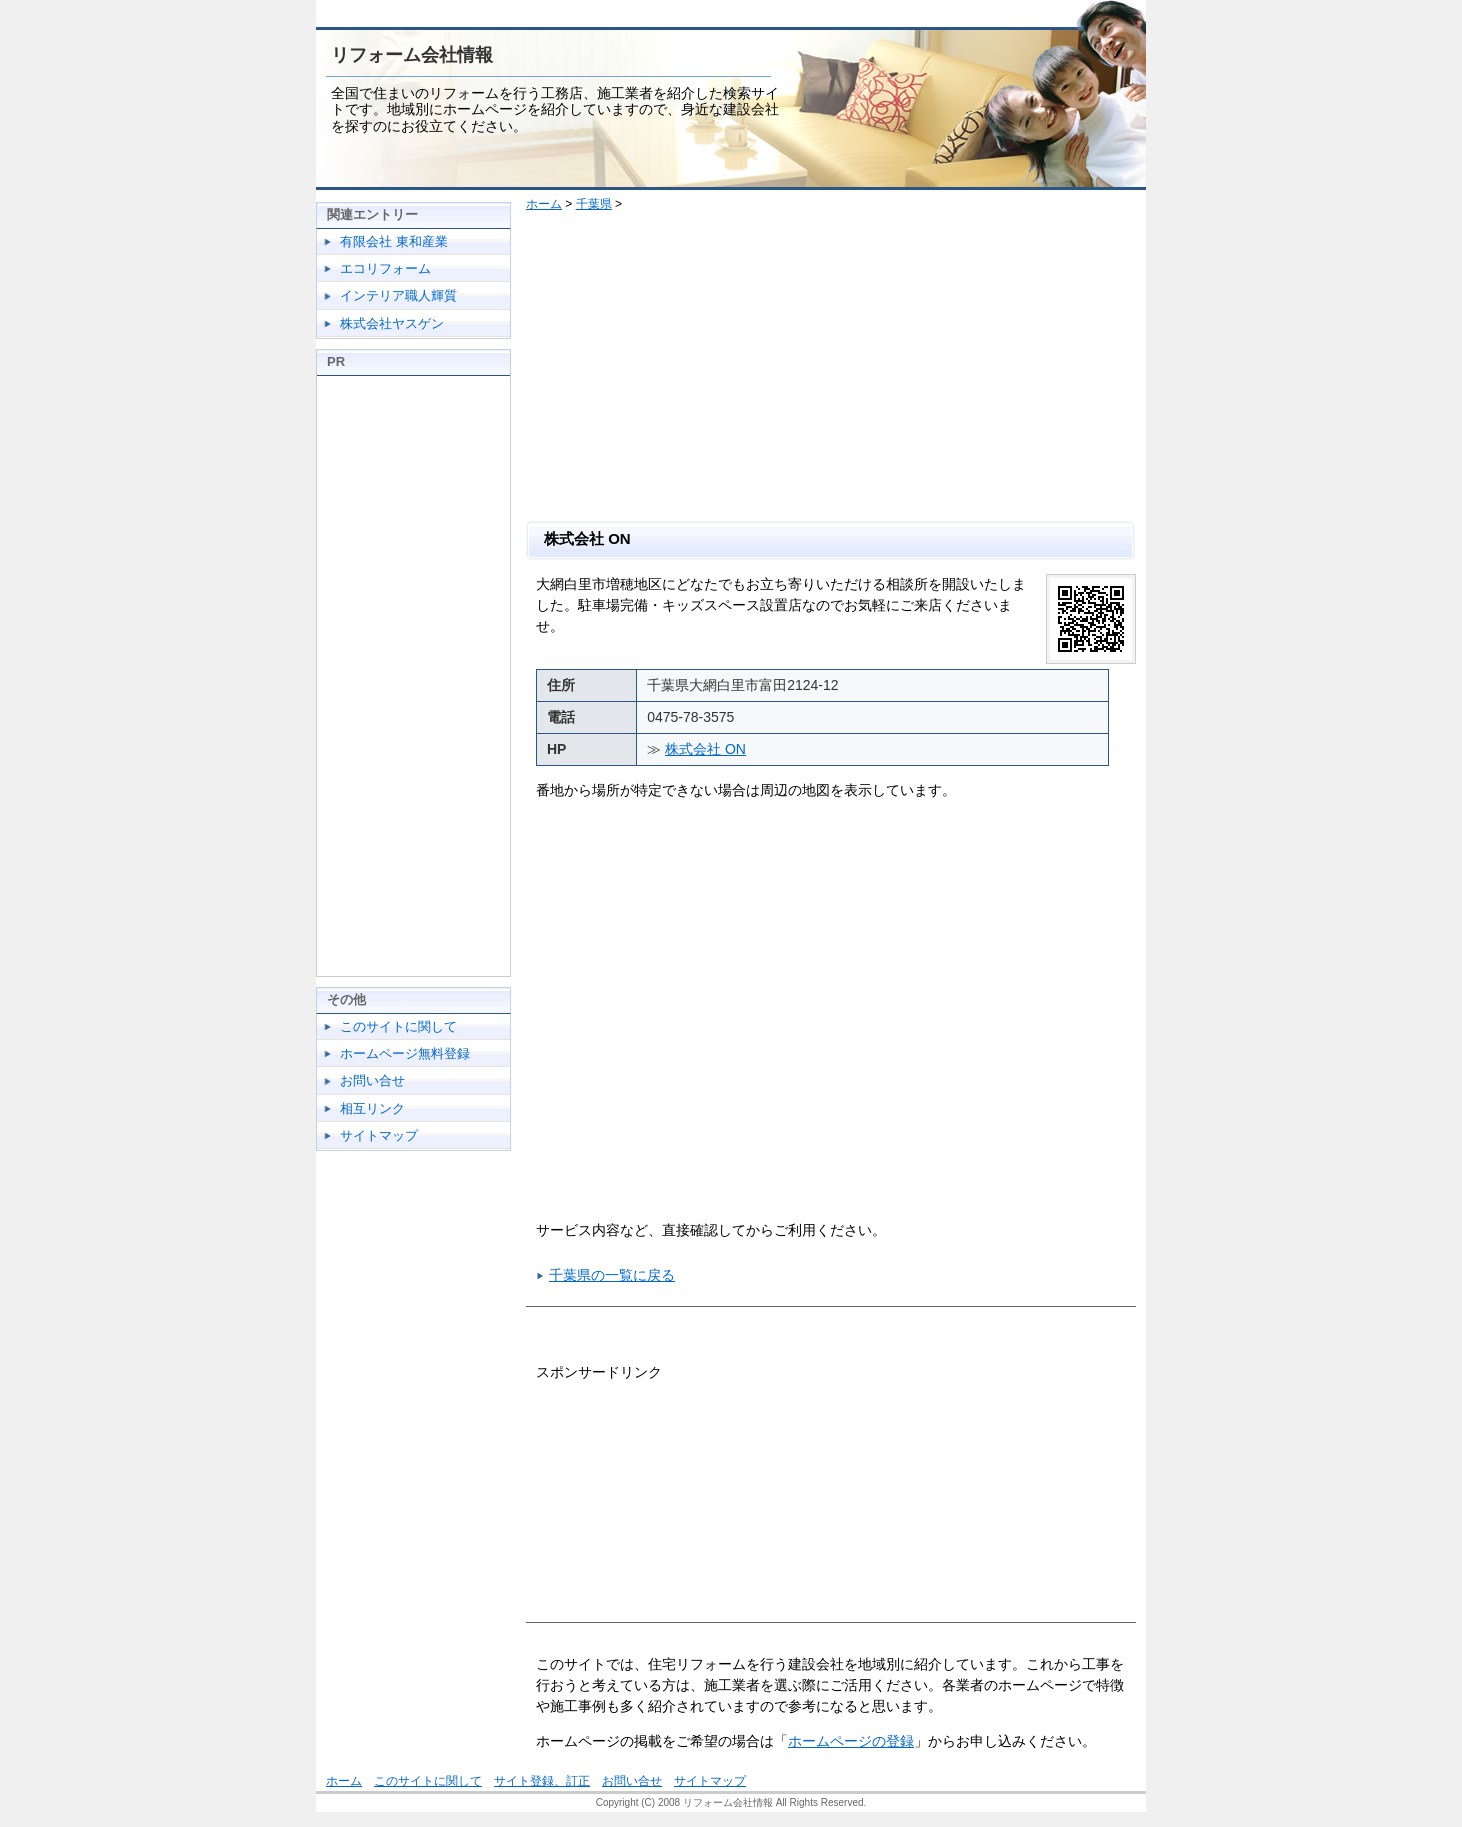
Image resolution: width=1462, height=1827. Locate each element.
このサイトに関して (398, 1026)
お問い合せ (372, 1080)
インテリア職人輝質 (398, 295)
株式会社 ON (705, 749)
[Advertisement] (838, 371)
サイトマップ (379, 1135)
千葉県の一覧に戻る (612, 1275)
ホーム (544, 204)
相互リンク (372, 1108)
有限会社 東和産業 (394, 241)
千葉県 (594, 204)
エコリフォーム (385, 268)
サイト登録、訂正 (542, 1781)
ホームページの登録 (851, 1741)
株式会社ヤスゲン (392, 323)
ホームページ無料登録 (405, 1053)
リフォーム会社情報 (412, 55)
